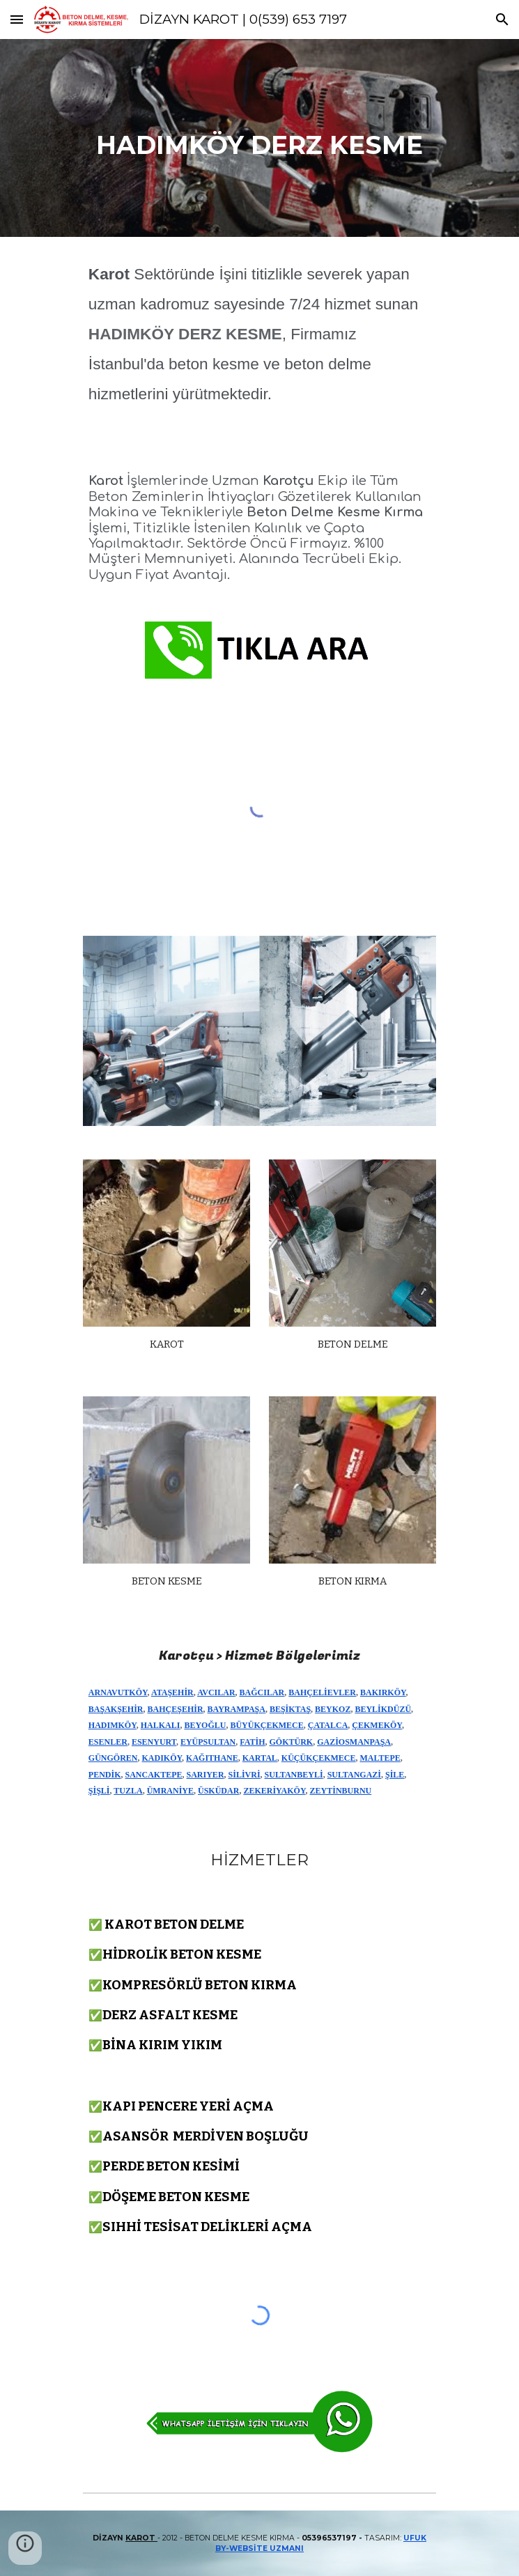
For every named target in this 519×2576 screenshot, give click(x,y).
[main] (259, 137)
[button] (16, 19)
